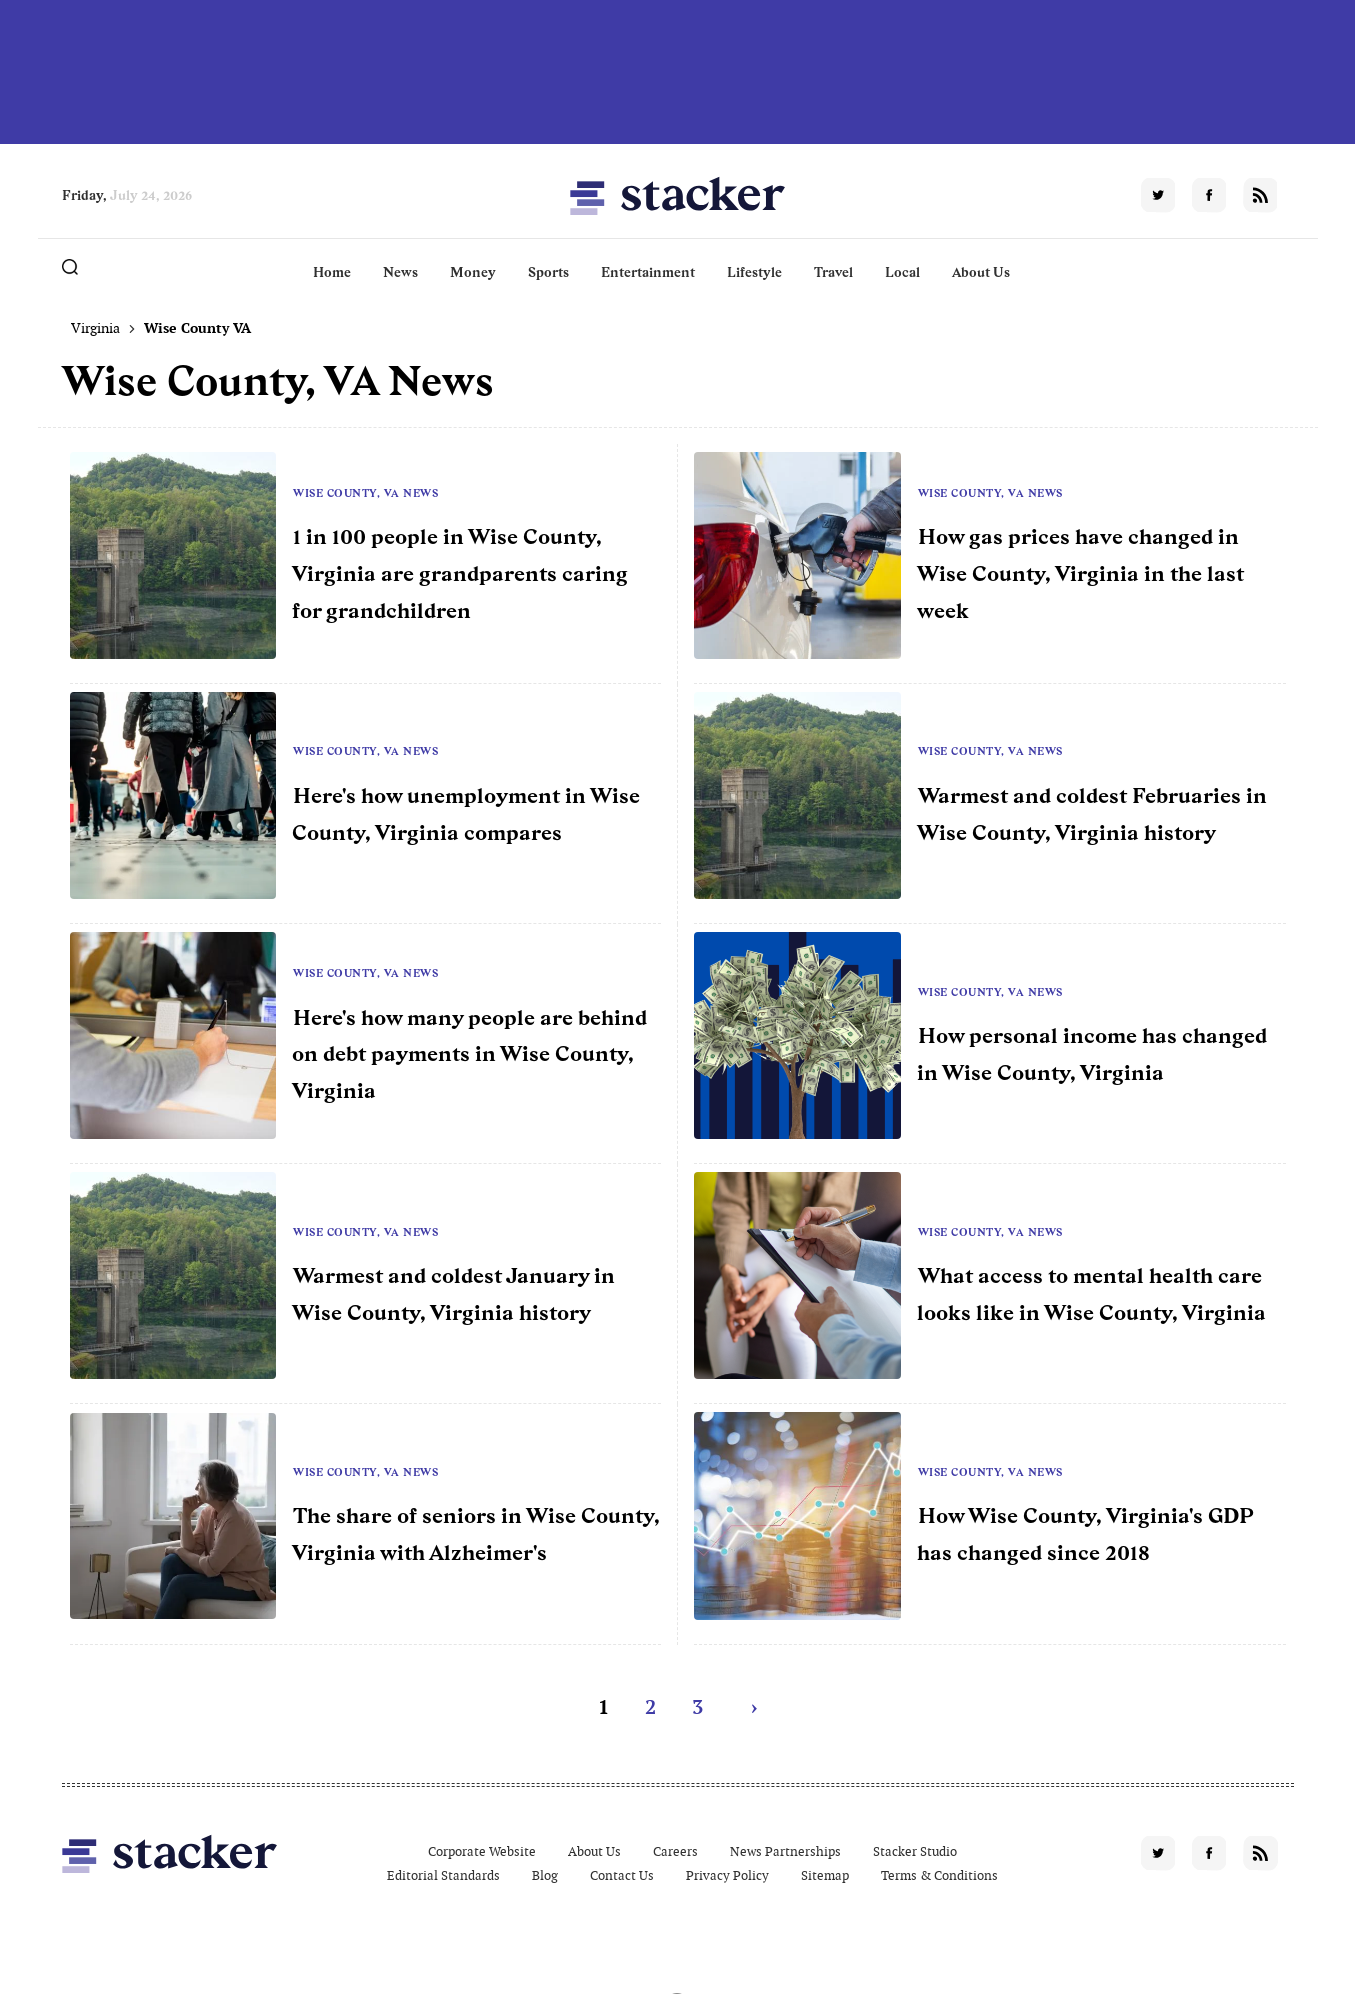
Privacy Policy (727, 1875)
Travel (833, 272)
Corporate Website (482, 1851)
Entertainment (648, 272)
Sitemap (825, 1875)
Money (473, 272)
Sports (548, 272)
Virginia (95, 328)
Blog (545, 1875)
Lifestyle (754, 272)
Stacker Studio (915, 1851)
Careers (675, 1851)
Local (902, 272)
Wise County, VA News (365, 493)
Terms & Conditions (939, 1875)
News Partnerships (785, 1851)
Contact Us (622, 1875)
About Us (981, 272)
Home (332, 272)
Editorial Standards (443, 1875)
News (400, 272)
